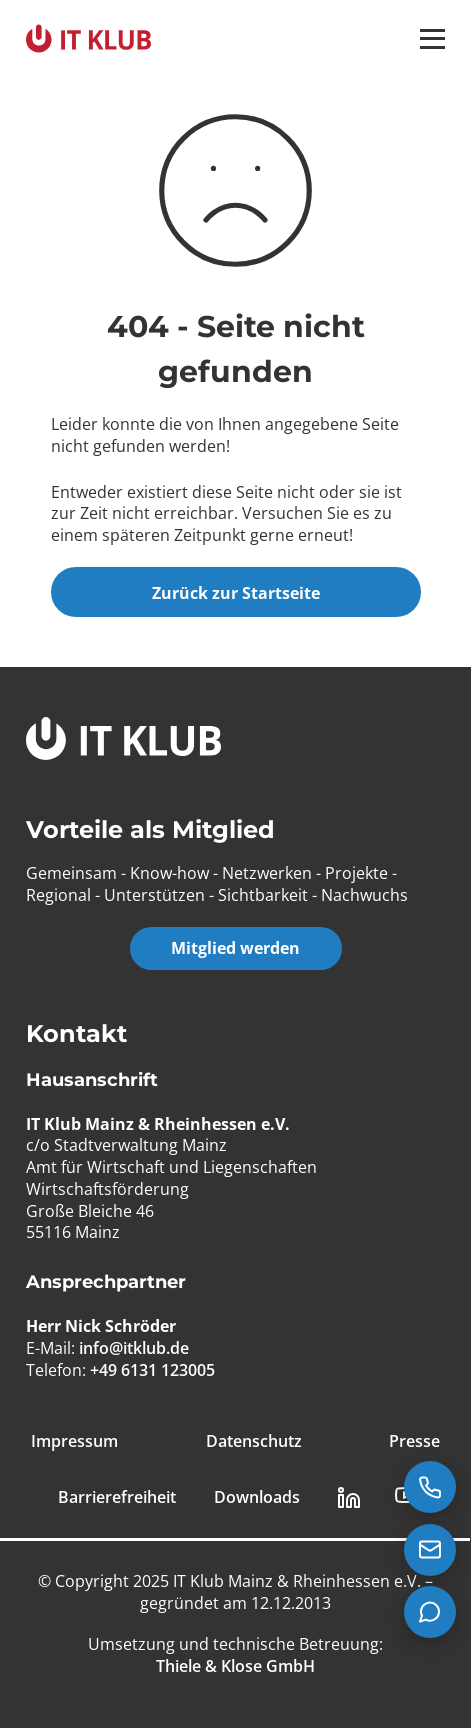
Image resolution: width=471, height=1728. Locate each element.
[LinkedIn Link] (349, 1498)
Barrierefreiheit (117, 1497)
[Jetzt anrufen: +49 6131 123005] (430, 1487)
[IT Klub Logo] (123, 741)
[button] (432, 39)
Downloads (257, 1497)
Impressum (74, 1441)
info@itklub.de (134, 1348)
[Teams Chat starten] (430, 1612)
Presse (414, 1441)
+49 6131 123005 (152, 1370)
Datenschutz (254, 1441)
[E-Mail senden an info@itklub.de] (430, 1550)
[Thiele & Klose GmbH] (235, 1666)
